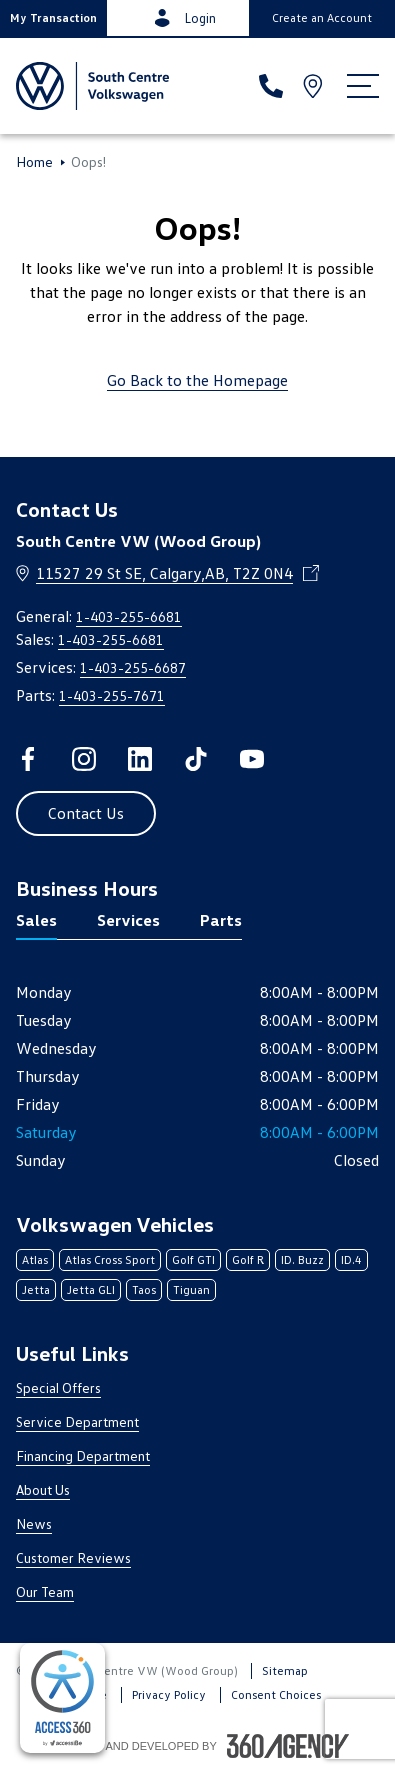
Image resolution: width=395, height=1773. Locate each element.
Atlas (35, 1259)
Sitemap (285, 1670)
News (34, 1523)
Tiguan (191, 1289)
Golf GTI (193, 1259)
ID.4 (351, 1259)
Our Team (45, 1591)
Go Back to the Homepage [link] (197, 380)
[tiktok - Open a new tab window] (196, 759)
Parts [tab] (221, 920)
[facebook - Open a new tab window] (28, 759)
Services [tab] (128, 920)
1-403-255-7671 (112, 695)
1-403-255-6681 (129, 616)
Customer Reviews (73, 1557)
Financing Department (83, 1455)
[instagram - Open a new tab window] (84, 759)
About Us (43, 1489)
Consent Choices (276, 1694)
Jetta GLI (91, 1289)
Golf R (248, 1259)
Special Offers (58, 1387)
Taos (144, 1289)
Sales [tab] (36, 920)
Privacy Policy (169, 1694)
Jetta (36, 1289)
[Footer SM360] (288, 1746)
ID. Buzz (302, 1259)
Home (34, 162)
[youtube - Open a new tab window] (252, 759)
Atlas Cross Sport (110, 1259)
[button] (53, 18)
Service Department (77, 1421)
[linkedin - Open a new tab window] (140, 759)
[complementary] (62, 1698)
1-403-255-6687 (133, 667)
